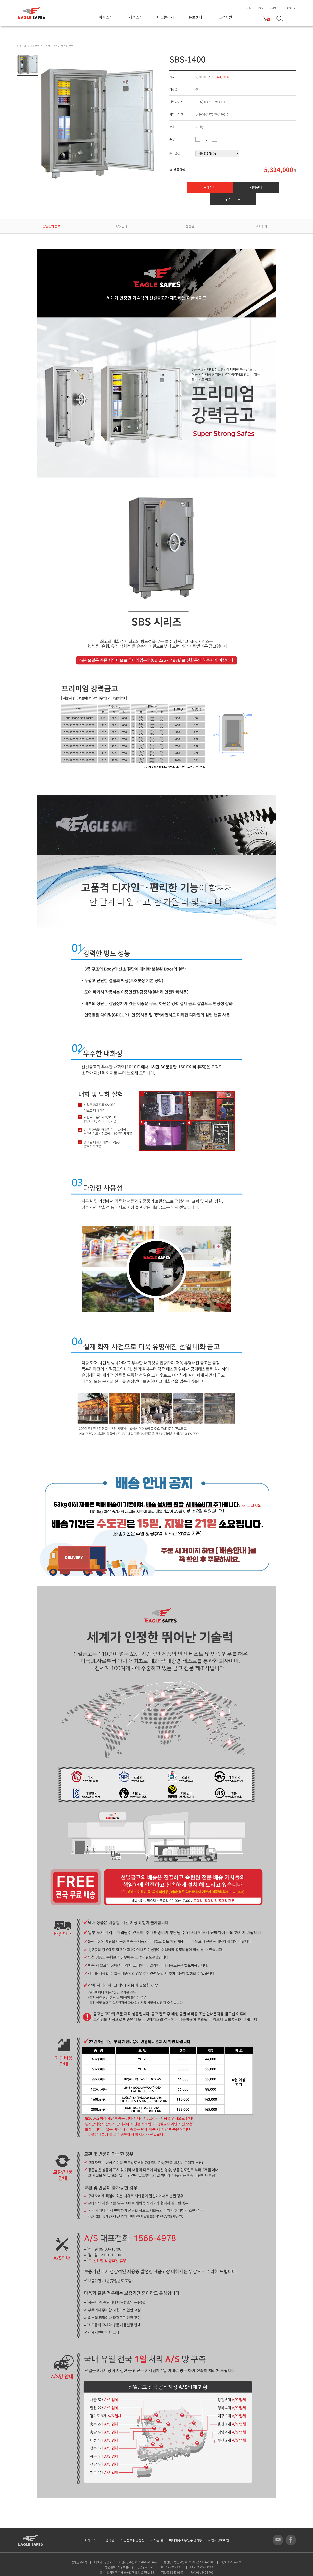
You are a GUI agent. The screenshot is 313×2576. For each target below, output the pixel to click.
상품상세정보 (52, 214)
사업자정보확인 (218, 2528)
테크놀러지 (165, 17)
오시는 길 (156, 2528)
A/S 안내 (122, 214)
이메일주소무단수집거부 (185, 2528)
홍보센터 (195, 17)
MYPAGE (274, 8)
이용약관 (108, 2528)
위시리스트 (275, 187)
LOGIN (247, 8)
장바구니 (233, 187)
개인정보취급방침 (132, 2528)
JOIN (260, 8)
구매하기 (191, 187)
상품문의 (191, 214)
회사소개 (105, 17)
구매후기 (261, 214)
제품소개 (135, 17)
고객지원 (225, 17)
